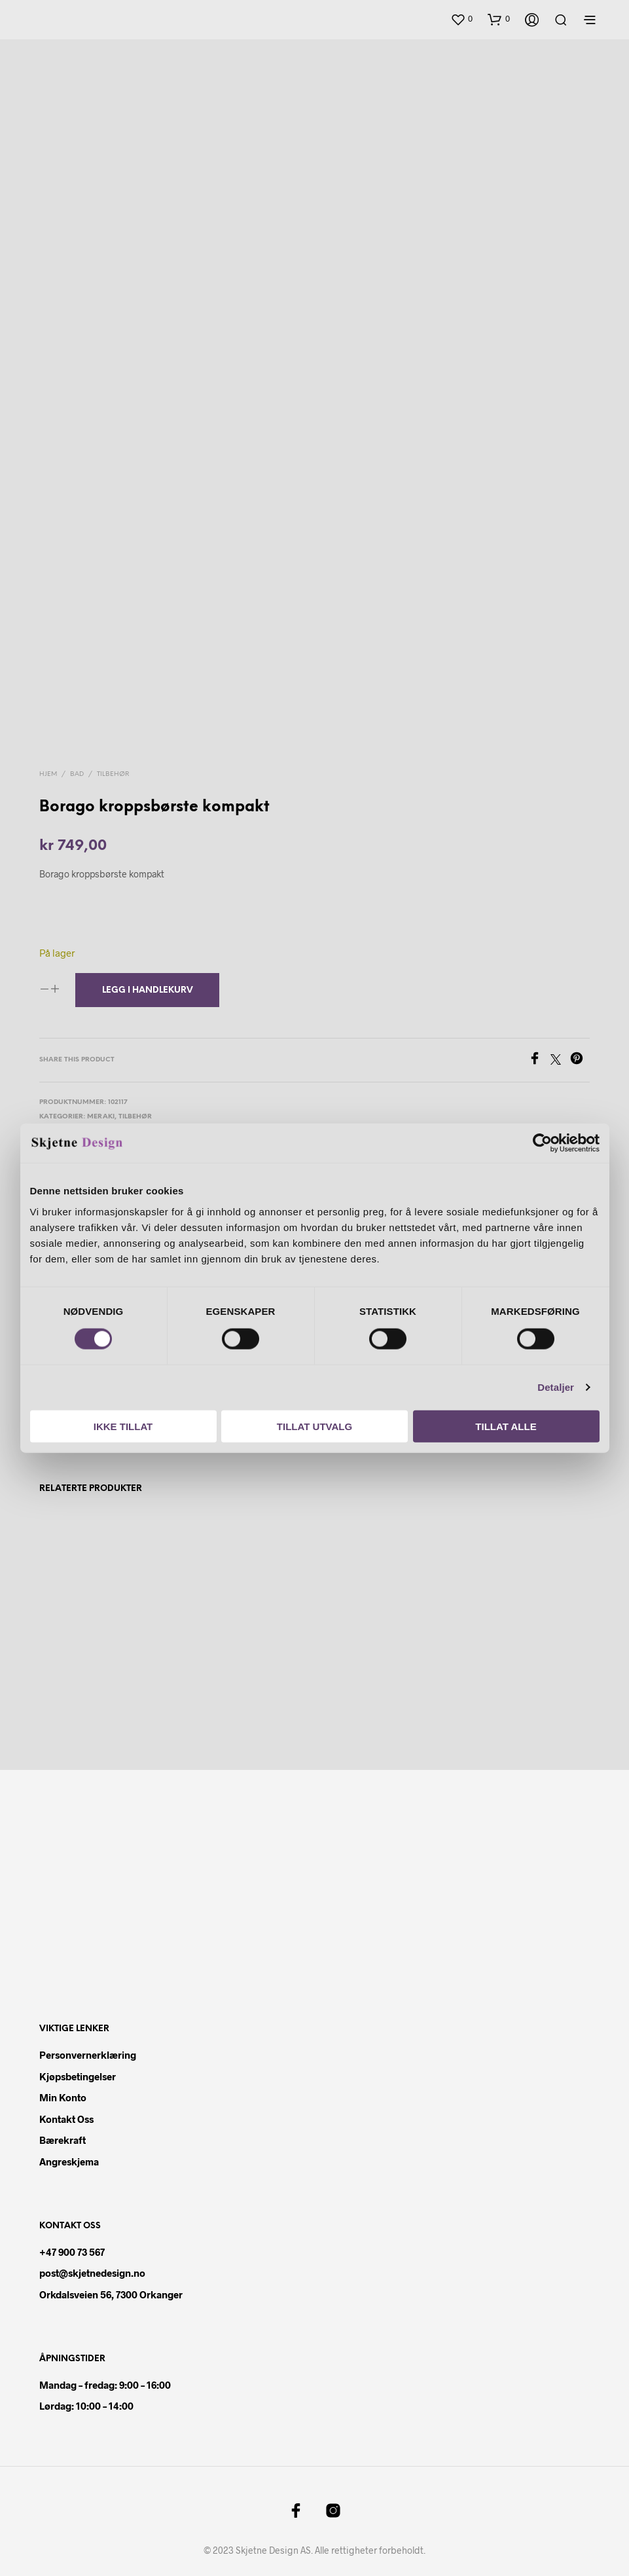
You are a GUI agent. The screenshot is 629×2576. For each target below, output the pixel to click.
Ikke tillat (123, 1425)
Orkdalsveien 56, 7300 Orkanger (111, 2290)
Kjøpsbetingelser (77, 2072)
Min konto (62, 2093)
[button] (461, 19)
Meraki (101, 1112)
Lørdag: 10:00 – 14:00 (86, 2402)
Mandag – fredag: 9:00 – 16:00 (105, 2381)
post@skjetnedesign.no (92, 2269)
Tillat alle (505, 1425)
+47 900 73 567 (72, 2248)
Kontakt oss (66, 2115)
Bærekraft (62, 2136)
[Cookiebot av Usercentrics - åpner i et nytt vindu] (542, 1143)
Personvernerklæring (87, 2051)
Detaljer (555, 1387)
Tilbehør (113, 770)
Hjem (48, 770)
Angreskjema (69, 2157)
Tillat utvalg (314, 1425)
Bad (77, 770)
